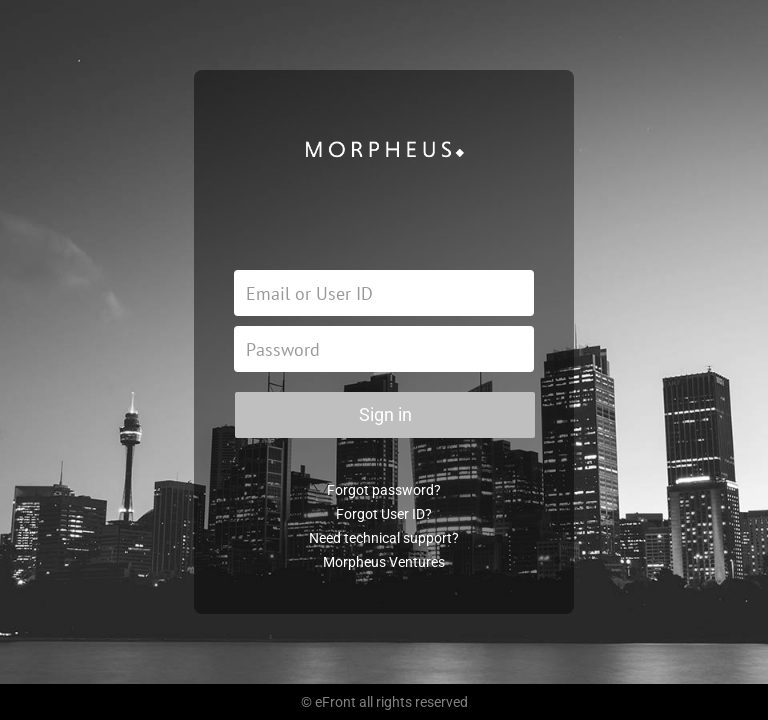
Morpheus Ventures (384, 562)
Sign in (385, 414)
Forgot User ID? (384, 514)
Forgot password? (384, 490)
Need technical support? (384, 538)
